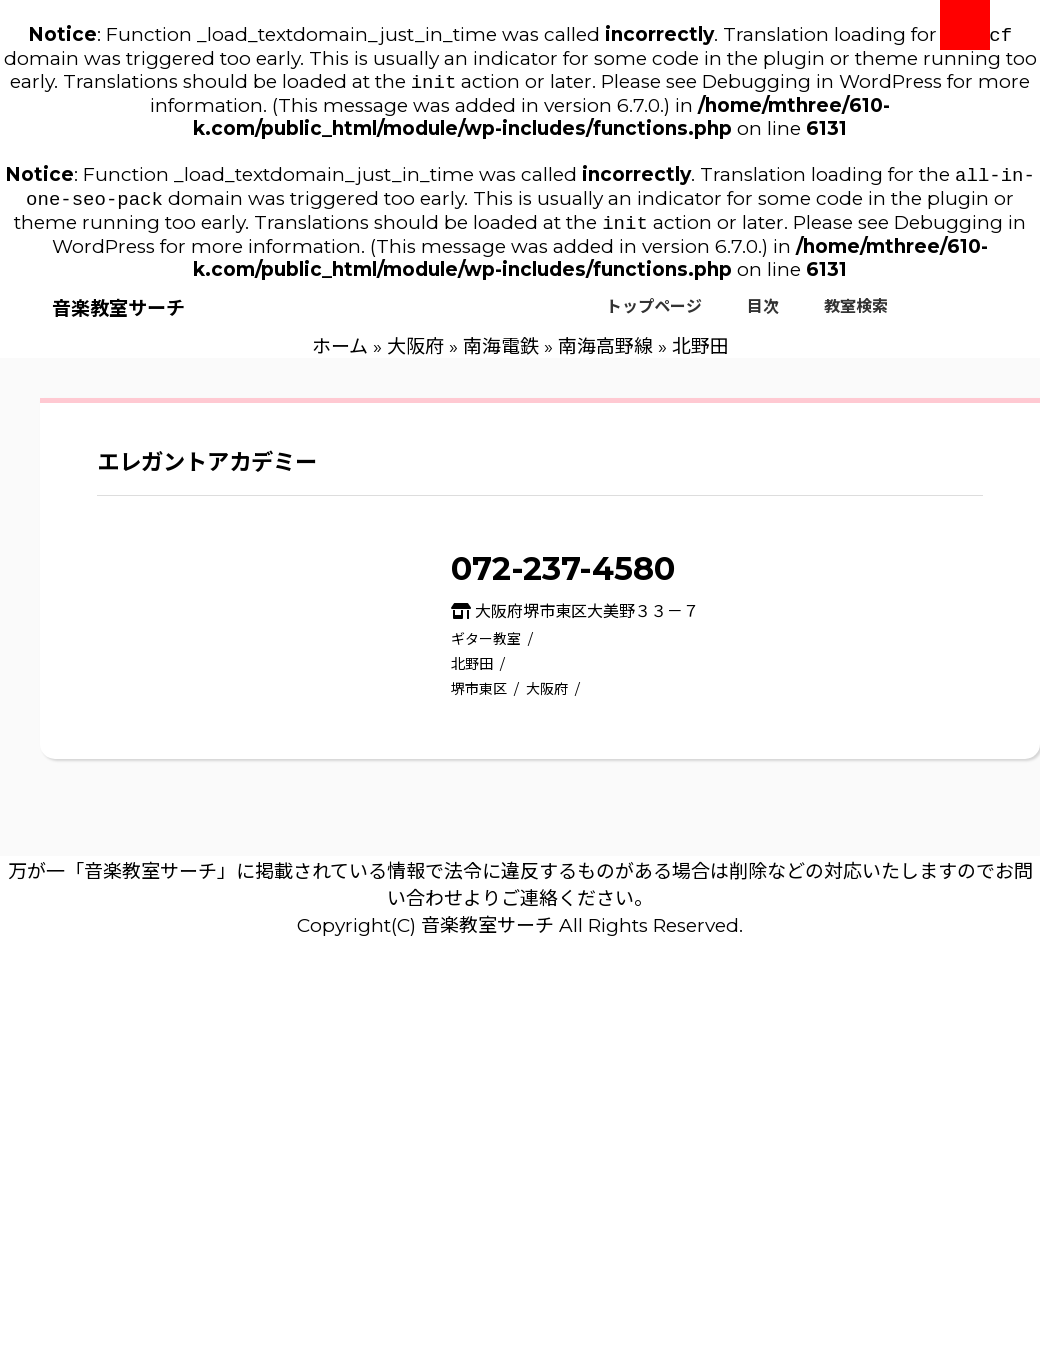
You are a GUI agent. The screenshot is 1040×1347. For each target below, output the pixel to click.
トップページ (654, 316)
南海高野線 (605, 356)
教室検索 (856, 316)
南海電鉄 (501, 356)
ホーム (340, 356)
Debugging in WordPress (822, 85)
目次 (763, 316)
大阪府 (415, 356)
